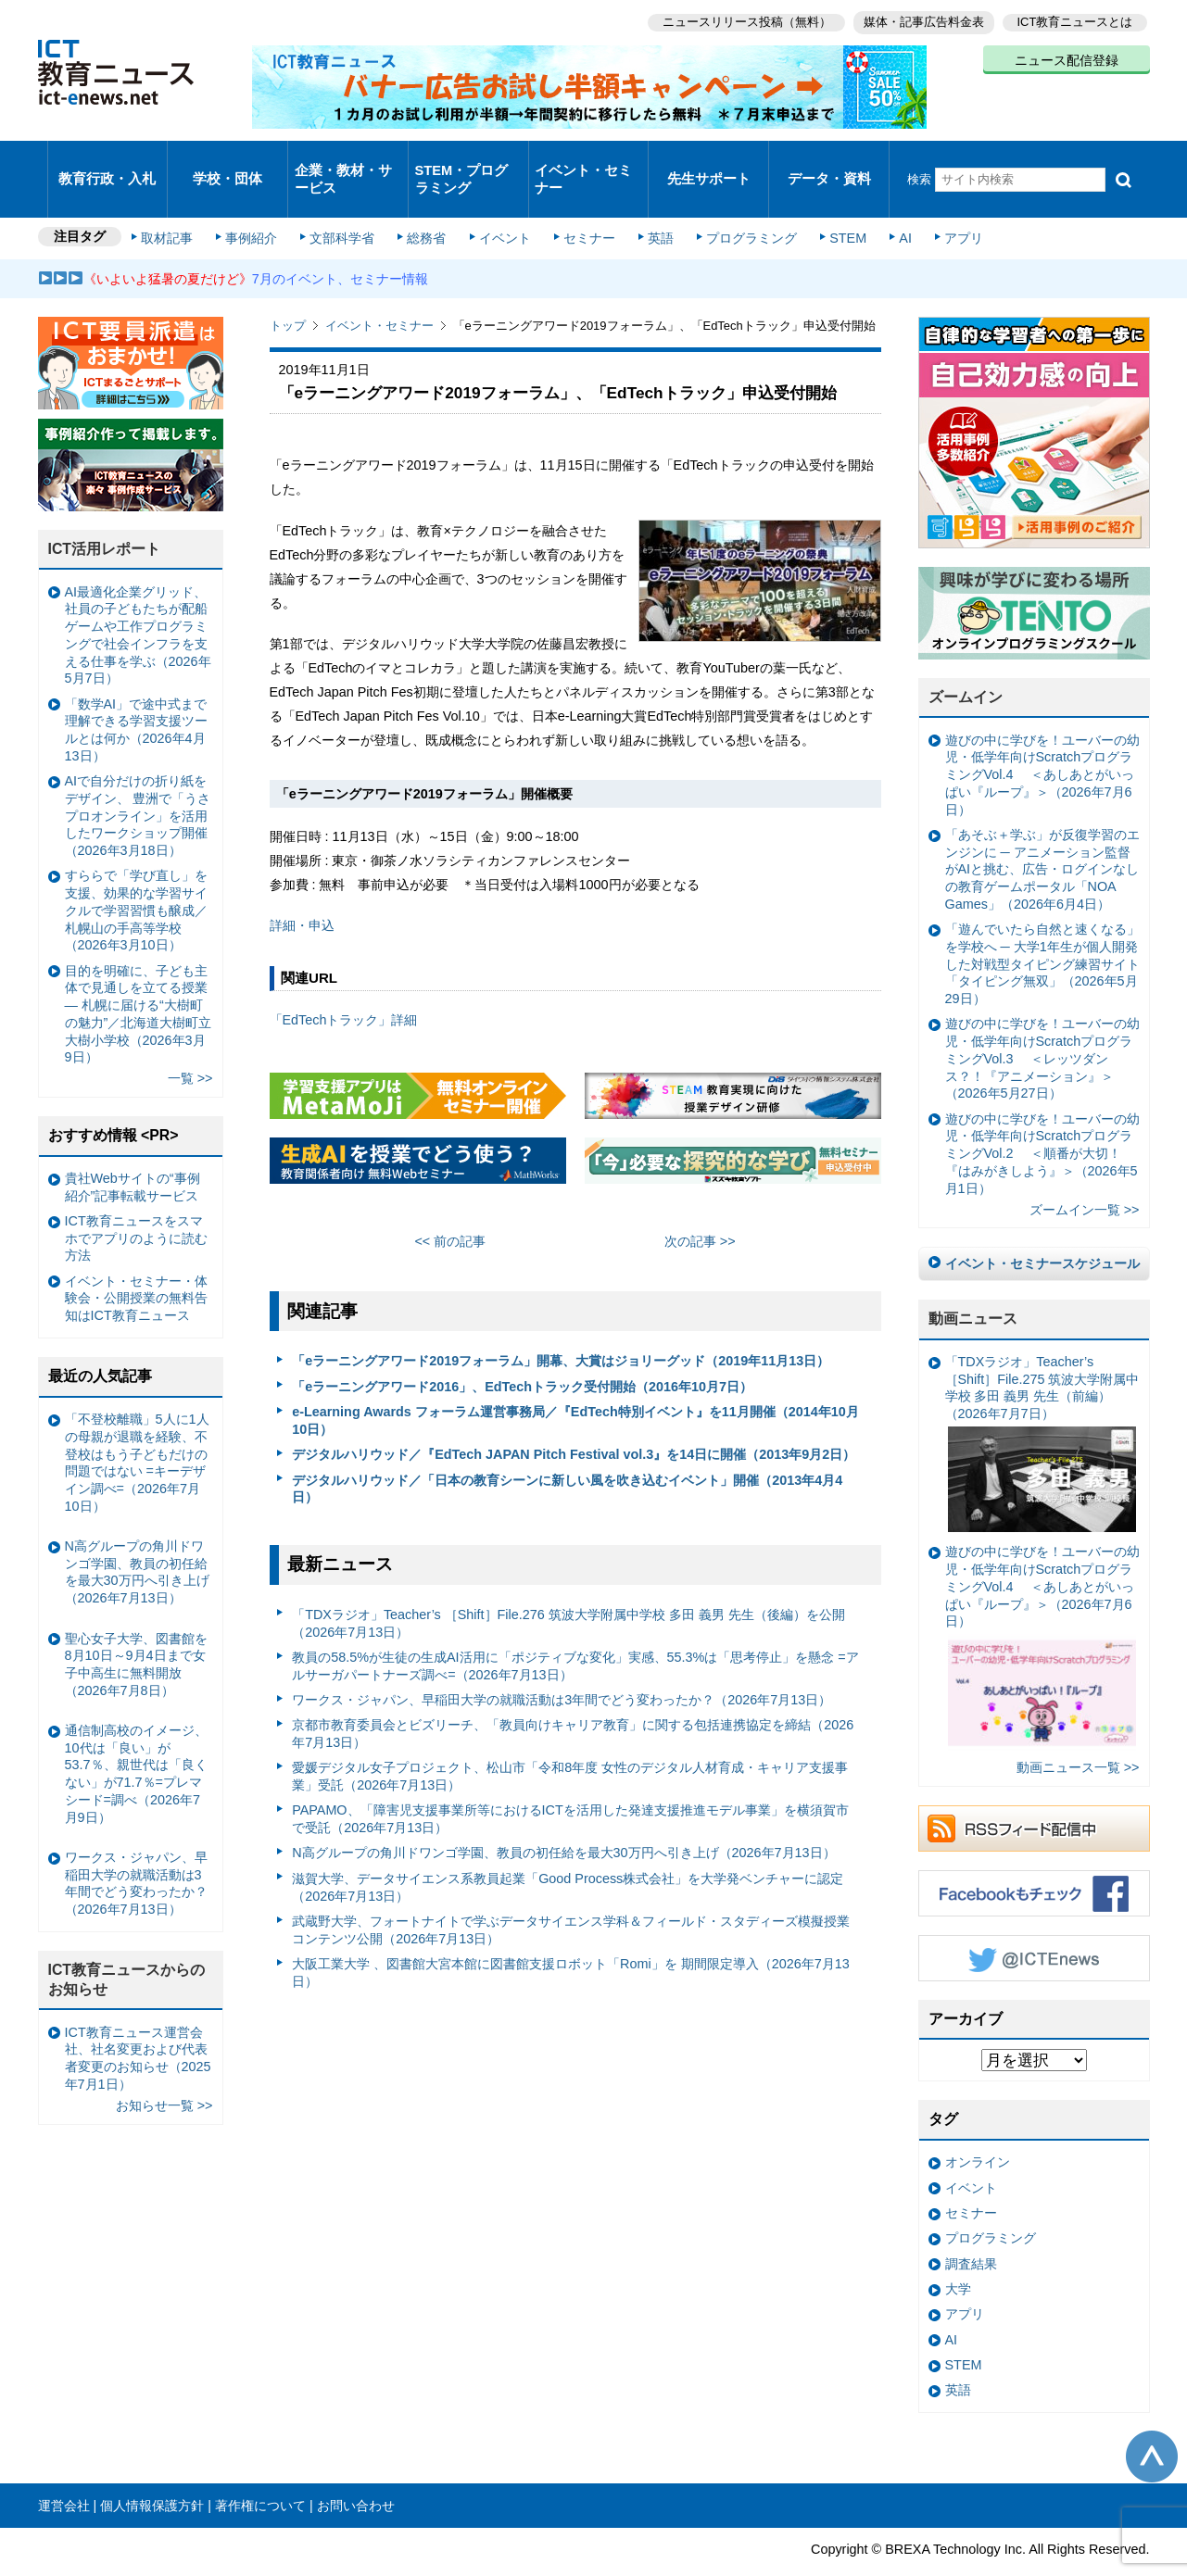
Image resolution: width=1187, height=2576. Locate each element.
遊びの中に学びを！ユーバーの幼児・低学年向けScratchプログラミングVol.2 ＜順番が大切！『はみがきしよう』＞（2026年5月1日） (1042, 1118)
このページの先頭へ (1152, 2422)
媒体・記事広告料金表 (920, 19)
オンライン (977, 2127)
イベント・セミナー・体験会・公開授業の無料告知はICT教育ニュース (136, 1263)
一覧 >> (190, 1044)
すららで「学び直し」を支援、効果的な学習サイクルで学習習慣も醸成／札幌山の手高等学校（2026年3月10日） (136, 876)
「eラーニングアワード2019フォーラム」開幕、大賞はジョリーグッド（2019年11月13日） (560, 1326)
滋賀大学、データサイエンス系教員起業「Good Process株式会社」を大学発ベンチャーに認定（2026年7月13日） (567, 1853)
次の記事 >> (700, 1207)
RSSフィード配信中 (1034, 1794)
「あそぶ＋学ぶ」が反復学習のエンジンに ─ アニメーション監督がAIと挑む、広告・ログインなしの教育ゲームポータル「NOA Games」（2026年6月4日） (1042, 835)
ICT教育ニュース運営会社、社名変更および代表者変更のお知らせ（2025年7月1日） (138, 2024)
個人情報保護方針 (152, 2471)
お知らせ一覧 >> (164, 2071)
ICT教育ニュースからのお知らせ (127, 1945)
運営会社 (64, 2471)
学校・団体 (227, 162)
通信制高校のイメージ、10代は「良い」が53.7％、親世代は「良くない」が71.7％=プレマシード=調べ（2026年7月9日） (136, 1740)
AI (885, 205)
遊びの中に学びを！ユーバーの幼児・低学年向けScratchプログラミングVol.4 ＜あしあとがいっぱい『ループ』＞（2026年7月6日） (1042, 740)
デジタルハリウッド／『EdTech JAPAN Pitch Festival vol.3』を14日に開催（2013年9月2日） (573, 1420)
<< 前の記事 (450, 1207)
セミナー (583, 205)
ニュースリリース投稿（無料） (738, 19)
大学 (958, 2254)
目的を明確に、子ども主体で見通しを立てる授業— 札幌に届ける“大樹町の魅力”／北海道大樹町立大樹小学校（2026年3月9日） (138, 979)
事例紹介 (258, 205)
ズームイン (965, 663)
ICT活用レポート (104, 514)
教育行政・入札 (107, 162)
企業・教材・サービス (342, 161)
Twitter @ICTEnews (1034, 1924)
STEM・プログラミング (468, 161)
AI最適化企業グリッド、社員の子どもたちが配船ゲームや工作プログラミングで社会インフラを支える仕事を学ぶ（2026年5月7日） (138, 601)
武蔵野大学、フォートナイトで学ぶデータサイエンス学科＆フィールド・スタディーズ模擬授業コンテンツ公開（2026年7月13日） (571, 1895)
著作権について (260, 2471)
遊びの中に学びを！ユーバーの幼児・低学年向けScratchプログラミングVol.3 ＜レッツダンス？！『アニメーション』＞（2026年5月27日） (1042, 1024)
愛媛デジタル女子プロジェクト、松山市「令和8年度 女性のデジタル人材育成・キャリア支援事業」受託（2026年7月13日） (570, 1742)
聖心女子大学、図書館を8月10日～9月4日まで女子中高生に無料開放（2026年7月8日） (136, 1629)
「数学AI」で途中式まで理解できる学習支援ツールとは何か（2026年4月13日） (136, 695)
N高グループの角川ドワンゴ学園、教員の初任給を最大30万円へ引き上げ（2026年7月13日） (563, 1818)
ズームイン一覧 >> (1084, 1174)
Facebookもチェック (1034, 1859)
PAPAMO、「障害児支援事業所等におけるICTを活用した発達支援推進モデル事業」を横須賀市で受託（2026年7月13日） (570, 1784)
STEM (831, 205)
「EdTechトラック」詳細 (344, 985)
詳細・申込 (302, 891)
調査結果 (971, 2228)
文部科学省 (345, 205)
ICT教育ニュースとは (1075, 19)
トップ (288, 291)
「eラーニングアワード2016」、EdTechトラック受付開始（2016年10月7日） (522, 1352)
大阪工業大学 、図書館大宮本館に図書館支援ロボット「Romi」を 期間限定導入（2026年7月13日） (571, 1938)
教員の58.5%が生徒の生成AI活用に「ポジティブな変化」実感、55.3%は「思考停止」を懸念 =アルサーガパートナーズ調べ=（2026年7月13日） (575, 1631)
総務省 (426, 205)
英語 (650, 205)
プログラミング (738, 205)
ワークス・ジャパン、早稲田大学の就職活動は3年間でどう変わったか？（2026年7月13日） (561, 1665)
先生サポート (709, 162)
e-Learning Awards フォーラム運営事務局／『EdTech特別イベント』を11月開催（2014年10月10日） (575, 1386)
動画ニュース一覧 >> (1078, 1733)
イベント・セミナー (583, 161)
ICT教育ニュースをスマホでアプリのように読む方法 (136, 1203)
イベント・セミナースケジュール (1042, 1229)
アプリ (940, 205)
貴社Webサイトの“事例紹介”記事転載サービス (132, 1153)
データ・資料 (829, 162)
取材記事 (177, 205)
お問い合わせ (356, 2471)
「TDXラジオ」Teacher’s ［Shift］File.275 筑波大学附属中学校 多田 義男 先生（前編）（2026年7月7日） (1042, 1409)
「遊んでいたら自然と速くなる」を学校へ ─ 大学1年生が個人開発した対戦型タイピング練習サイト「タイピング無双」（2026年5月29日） (1042, 929)
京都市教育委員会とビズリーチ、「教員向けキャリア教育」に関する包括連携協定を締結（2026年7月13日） (572, 1699)
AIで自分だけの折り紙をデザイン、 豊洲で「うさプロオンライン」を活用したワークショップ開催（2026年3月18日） (138, 781)
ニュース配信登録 (1066, 55)
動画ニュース (972, 1284)
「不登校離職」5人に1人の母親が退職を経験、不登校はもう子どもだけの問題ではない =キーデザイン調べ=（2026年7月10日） (137, 1428)
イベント (501, 205)
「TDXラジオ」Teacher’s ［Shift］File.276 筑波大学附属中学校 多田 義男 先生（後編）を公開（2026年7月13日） (568, 1589)
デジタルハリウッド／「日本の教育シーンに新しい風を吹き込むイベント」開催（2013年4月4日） (567, 1454)
